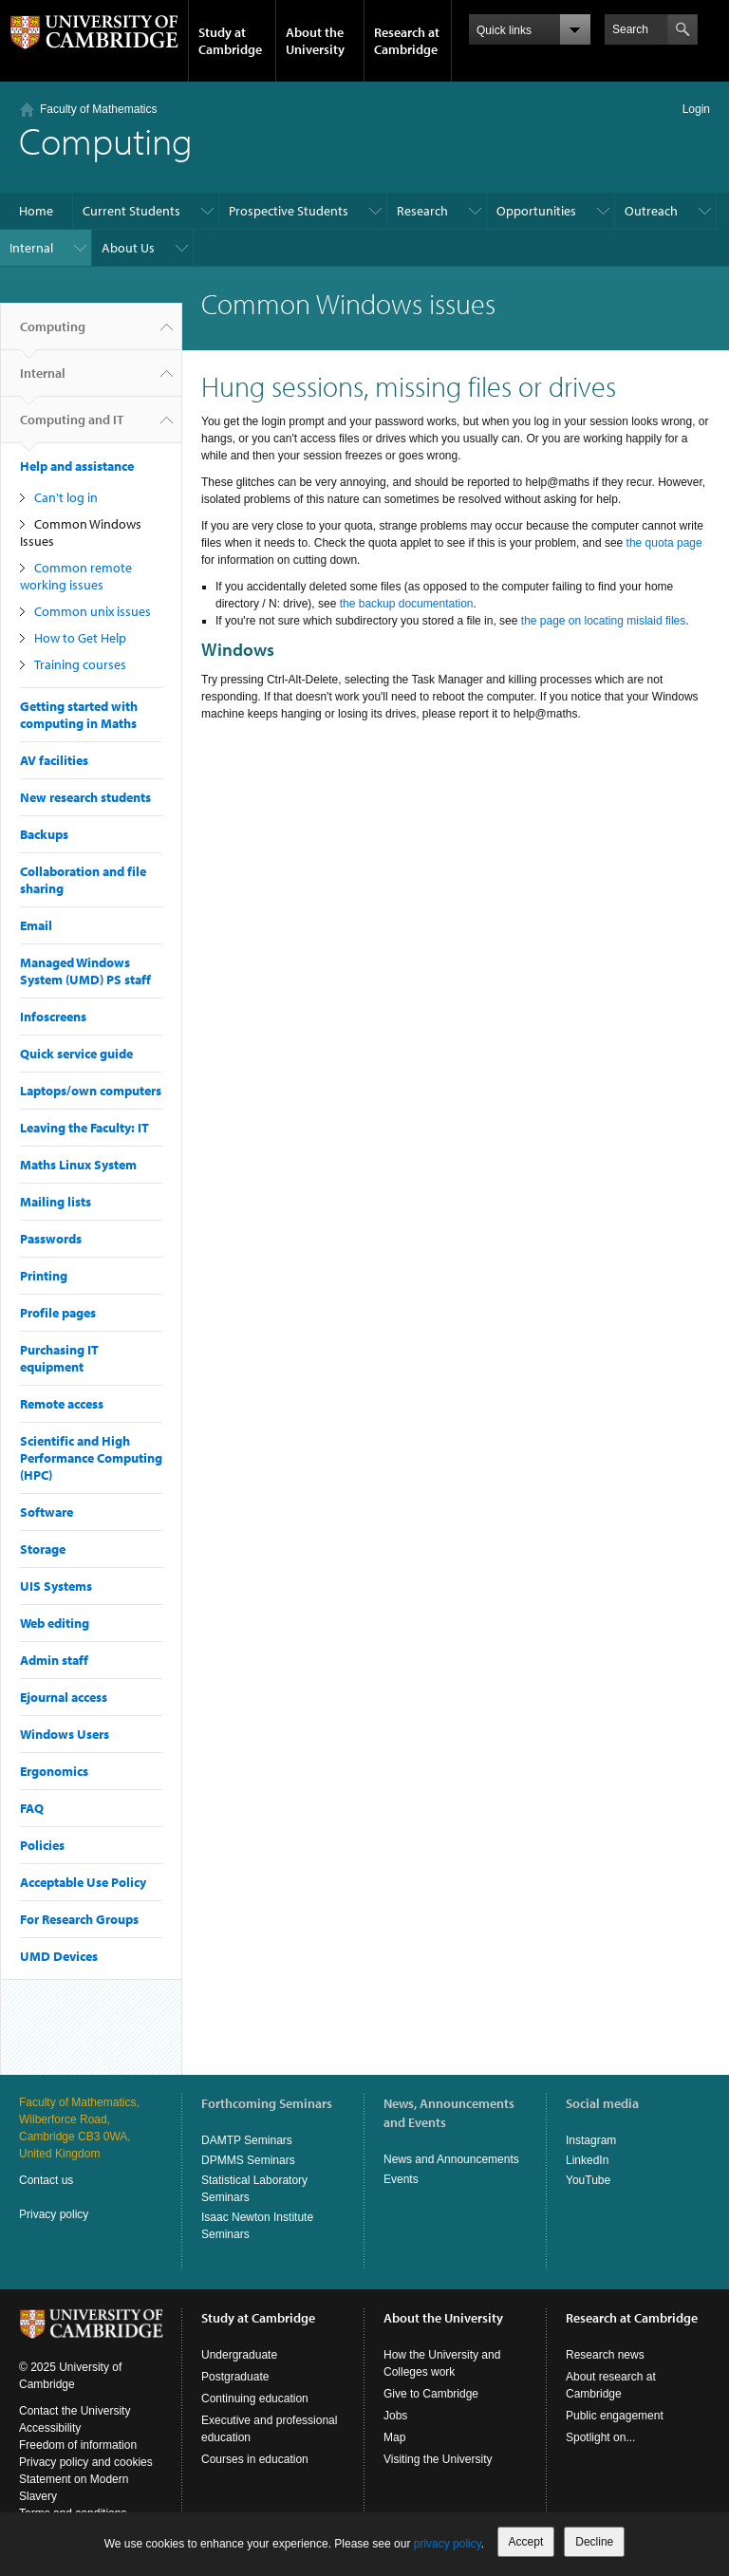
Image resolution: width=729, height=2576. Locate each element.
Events (401, 2179)
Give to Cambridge (430, 2393)
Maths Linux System (78, 1164)
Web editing (54, 1623)
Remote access (61, 1403)
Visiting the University (438, 2459)
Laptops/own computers (90, 1090)
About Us (128, 247)
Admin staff (54, 1660)
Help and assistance (77, 466)
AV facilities (54, 760)
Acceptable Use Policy (83, 1882)
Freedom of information (78, 2445)
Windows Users (64, 1734)
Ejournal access (63, 1697)
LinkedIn (587, 2160)
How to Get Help (80, 637)
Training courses (80, 664)
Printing (43, 1275)
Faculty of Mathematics (98, 109)
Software (46, 1512)
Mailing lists (55, 1201)
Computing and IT (71, 427)
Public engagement (615, 2415)
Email (36, 925)
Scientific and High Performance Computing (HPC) (91, 1458)
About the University (315, 41)
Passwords (51, 1238)
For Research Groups (79, 1919)
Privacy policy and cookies (86, 2462)
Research (422, 210)
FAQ (32, 1808)
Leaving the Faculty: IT (84, 1127)
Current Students (131, 210)
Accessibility (50, 2428)
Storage (42, 1549)
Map (394, 2437)
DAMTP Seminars (246, 2140)
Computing (52, 334)
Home (36, 210)
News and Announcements (451, 2159)
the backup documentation (407, 603)
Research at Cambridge (406, 41)
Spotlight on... (600, 2437)
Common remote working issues (76, 576)
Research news (605, 2354)
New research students (85, 797)
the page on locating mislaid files (603, 620)
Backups (44, 834)
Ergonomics (54, 1771)
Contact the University (74, 2410)
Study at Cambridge (230, 41)
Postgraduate (235, 2376)
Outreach (651, 210)
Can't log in (66, 497)
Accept (526, 2541)
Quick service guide (76, 1053)
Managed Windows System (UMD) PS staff (85, 971)
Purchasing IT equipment (59, 1358)
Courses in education (254, 2459)
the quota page (664, 543)
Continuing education (254, 2398)
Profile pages (58, 1312)
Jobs (395, 2415)
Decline (594, 2541)
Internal (31, 247)
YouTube (588, 2180)
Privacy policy (53, 2214)
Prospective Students (288, 210)
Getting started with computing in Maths (79, 715)
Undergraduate (239, 2354)
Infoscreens (53, 1016)
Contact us (46, 2180)
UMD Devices (59, 1956)
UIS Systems (56, 1586)
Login (696, 109)
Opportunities (536, 210)
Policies (42, 1845)
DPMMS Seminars (248, 2160)
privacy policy (447, 2543)
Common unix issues (92, 611)
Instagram (591, 2140)
